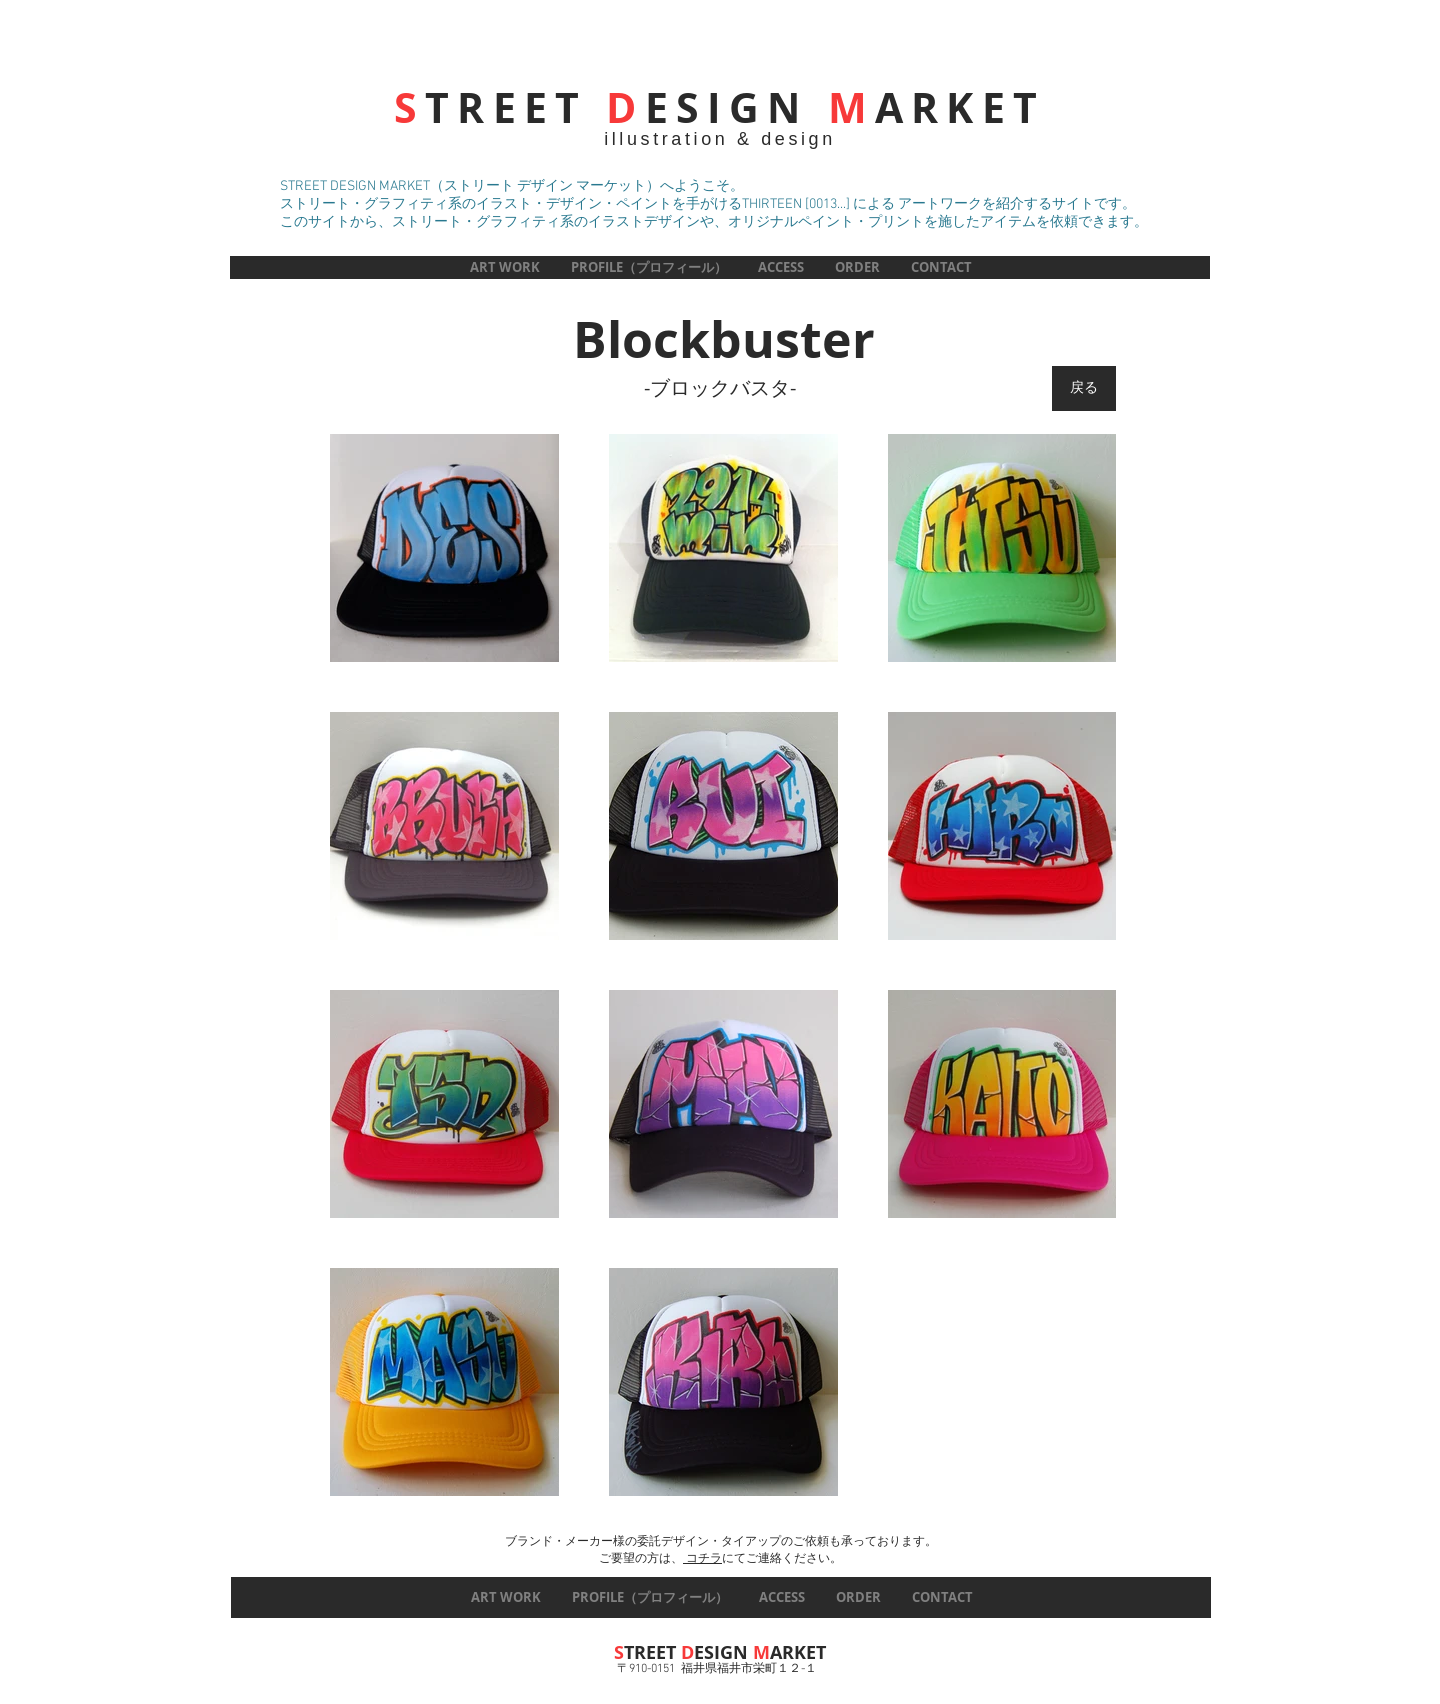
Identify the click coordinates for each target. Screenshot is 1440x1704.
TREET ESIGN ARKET (719, 107)
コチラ (702, 1559)
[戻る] (1084, 388)
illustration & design (720, 139)
